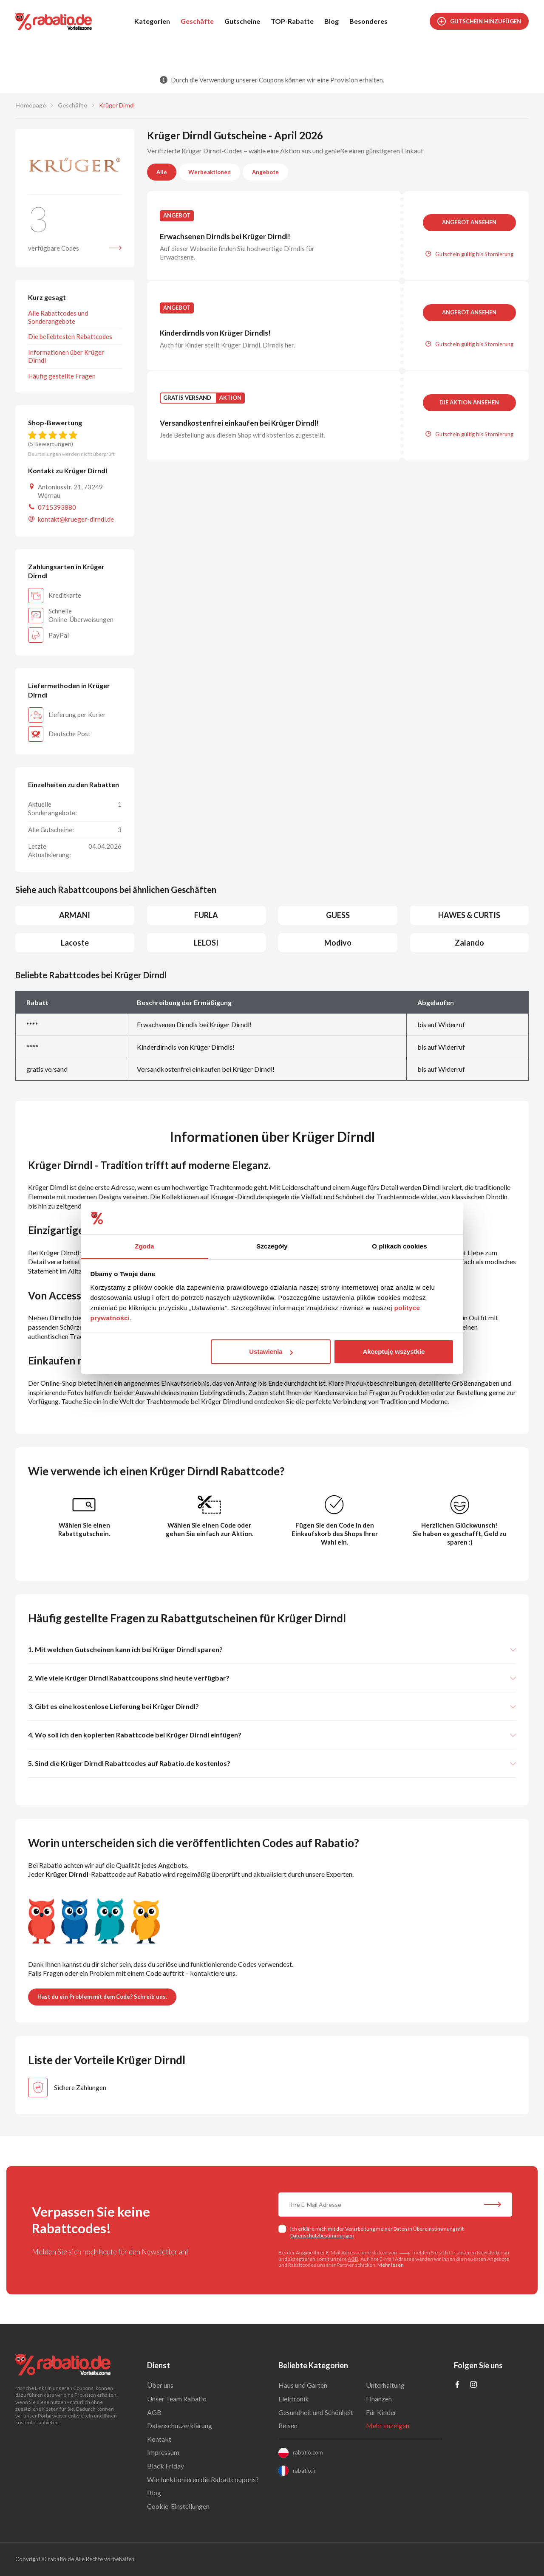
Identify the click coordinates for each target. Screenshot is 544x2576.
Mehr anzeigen (387, 2425)
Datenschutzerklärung (179, 2425)
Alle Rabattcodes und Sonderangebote (58, 317)
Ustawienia (270, 1351)
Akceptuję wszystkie (394, 1351)
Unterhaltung (385, 2385)
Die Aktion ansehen (469, 402)
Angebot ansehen (469, 222)
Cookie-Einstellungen (178, 2506)
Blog (331, 21)
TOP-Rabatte (292, 21)
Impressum (163, 2452)
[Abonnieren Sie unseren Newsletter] (493, 2205)
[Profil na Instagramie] (473, 2385)
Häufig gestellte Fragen (62, 376)
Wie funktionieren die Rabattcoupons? (203, 2479)
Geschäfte (197, 21)
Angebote (265, 172)
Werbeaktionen (209, 172)
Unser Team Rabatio (177, 2399)
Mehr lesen (390, 2265)
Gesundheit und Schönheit (315, 2412)
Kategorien (152, 21)
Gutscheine (242, 21)
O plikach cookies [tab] (399, 1246)
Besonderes (368, 21)
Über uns (160, 2385)
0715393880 (57, 507)
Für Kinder (381, 2412)
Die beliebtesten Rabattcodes (70, 336)
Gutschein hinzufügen (479, 21)
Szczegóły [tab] (271, 1246)
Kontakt (159, 2439)
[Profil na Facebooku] (457, 2385)
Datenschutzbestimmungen (322, 2235)
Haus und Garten (302, 2385)
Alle (161, 172)
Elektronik (293, 2399)
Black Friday (165, 2466)
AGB (353, 2259)
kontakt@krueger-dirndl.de (76, 519)
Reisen (288, 2425)
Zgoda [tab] (144, 1246)
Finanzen (379, 2399)
